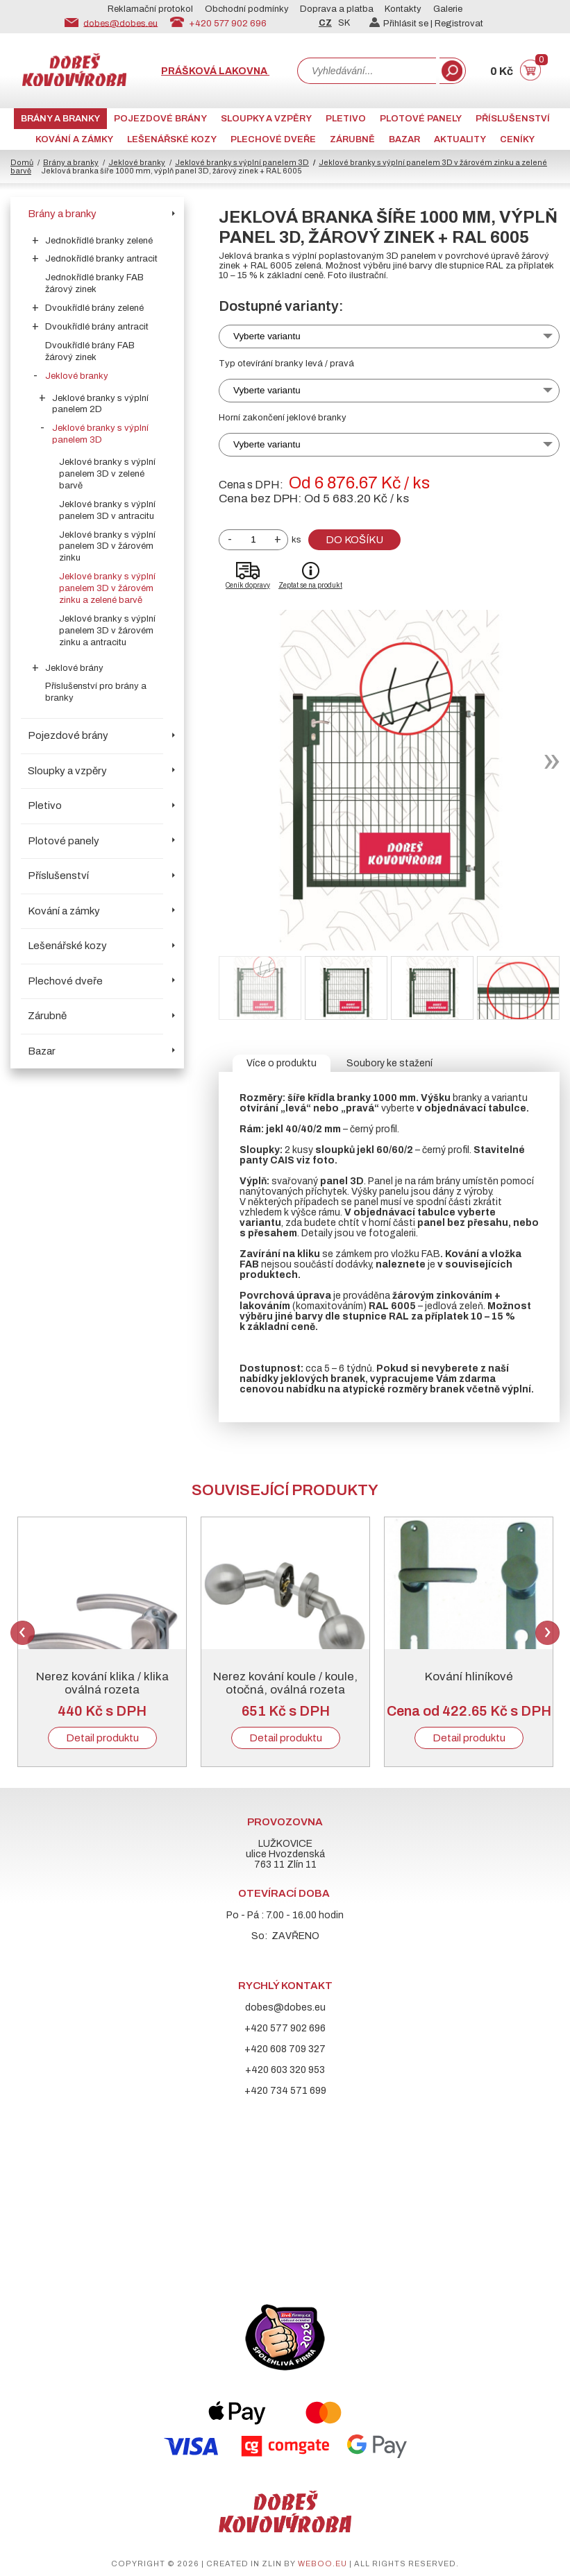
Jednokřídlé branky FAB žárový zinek (94, 283)
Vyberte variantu (267, 336)
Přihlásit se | (402, 23)
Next (547, 1633)
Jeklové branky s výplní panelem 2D (100, 404)
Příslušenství (513, 118)
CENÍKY (517, 139)
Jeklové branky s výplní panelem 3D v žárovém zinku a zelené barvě (107, 588)
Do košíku (354, 539)
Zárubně (352, 139)
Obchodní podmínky (247, 9)
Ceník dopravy (248, 585)
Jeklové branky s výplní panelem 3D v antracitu (107, 510)
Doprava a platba (337, 9)
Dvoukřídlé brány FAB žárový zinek (90, 351)
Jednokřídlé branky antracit (101, 259)
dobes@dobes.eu (120, 23)
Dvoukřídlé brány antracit (97, 327)
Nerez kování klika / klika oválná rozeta (102, 1683)
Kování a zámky (74, 139)
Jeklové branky (136, 162)
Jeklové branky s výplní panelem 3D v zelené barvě (107, 474)
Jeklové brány (74, 668)
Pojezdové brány (160, 118)
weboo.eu (322, 2563)
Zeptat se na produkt (310, 585)
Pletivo (346, 118)
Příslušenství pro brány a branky (95, 692)
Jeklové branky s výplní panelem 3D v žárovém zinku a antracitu (107, 630)
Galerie (447, 9)
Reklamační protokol (150, 9)
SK (344, 23)
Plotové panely (421, 118)
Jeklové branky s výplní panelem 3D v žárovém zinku (107, 546)
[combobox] (366, 71)
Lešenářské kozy (172, 139)
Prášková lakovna (215, 71)
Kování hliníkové (469, 1676)
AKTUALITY (460, 139)
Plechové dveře (273, 139)
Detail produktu (102, 1737)
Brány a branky (60, 118)
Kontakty (403, 9)
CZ (325, 23)
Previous (22, 1633)
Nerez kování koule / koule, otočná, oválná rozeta (285, 1683)
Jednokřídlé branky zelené (99, 241)
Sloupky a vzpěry (266, 118)
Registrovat (459, 23)
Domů (21, 162)
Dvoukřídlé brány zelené (94, 308)
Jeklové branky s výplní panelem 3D (242, 162)
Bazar (404, 139)
